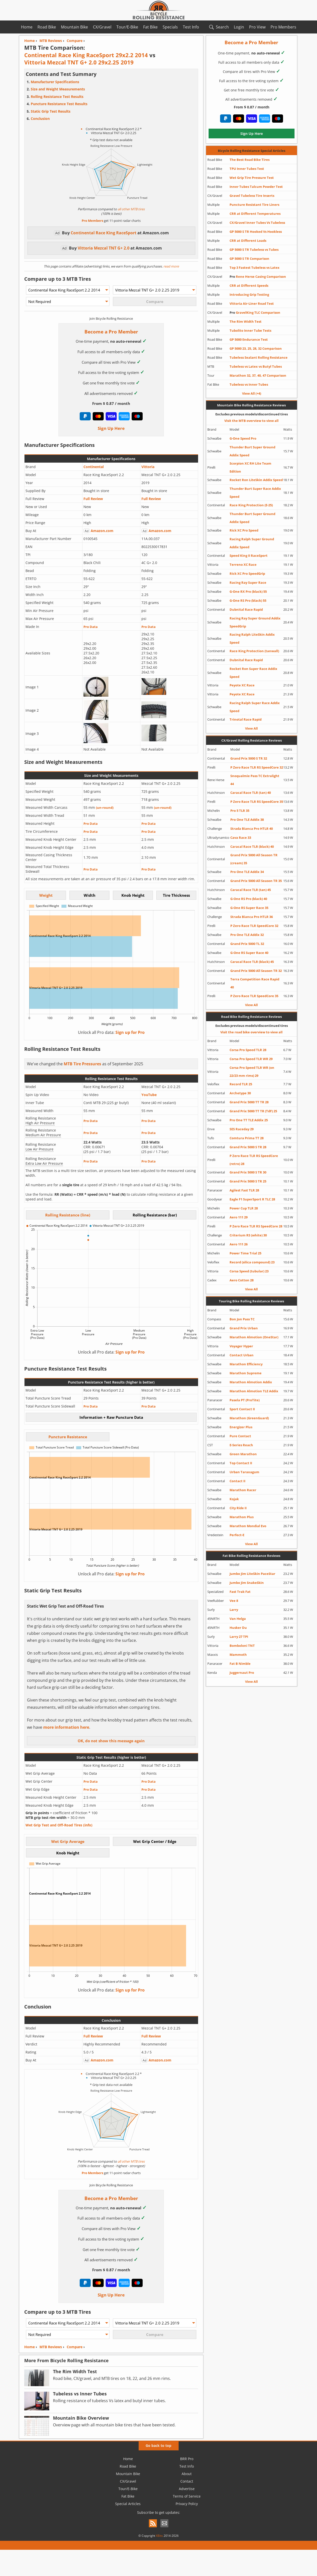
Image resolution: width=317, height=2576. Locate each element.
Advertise (187, 2488)
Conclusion (40, 118)
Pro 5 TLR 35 (239, 810)
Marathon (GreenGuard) (249, 1418)
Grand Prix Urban (244, 1328)
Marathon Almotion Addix (251, 1382)
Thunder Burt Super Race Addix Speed (255, 492)
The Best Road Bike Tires (250, 159)
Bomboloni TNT (242, 1645)
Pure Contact (240, 1436)
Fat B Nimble (240, 1663)
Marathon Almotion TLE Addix (254, 1391)
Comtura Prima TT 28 (247, 1138)
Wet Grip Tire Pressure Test (252, 177)
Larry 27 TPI (239, 1636)
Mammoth (238, 1654)
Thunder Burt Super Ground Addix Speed (252, 451)
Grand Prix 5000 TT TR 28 (249, 1102)
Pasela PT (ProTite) (245, 1400)
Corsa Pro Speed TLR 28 (248, 1050)
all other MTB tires (131, 209)
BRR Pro (186, 2458)
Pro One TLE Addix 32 (247, 934)
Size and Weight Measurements (58, 89)
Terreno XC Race (243, 564)
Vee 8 (234, 1600)
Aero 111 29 (239, 1217)
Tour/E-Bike (127, 27)
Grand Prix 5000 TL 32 (247, 943)
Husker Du (238, 1627)
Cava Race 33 (240, 837)
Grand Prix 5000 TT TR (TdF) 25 (253, 1111)
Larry (234, 1609)
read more (171, 266)
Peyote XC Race (242, 685)
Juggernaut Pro (242, 1672)
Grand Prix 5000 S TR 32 (248, 758)
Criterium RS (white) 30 (248, 1235)
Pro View (257, 27)
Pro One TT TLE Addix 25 (249, 1120)
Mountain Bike (74, 27)
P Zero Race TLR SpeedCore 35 (254, 996)
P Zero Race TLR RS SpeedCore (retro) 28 (254, 1159)
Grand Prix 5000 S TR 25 (248, 1181)
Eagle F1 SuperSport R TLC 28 (252, 1199)
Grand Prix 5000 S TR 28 (248, 1147)
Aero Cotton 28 (242, 1280)
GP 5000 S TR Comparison (249, 258)
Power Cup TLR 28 (244, 1208)
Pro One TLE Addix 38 (247, 819)
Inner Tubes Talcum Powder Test (256, 186)
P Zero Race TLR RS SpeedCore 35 (256, 801)
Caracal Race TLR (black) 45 (252, 961)
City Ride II (238, 1508)
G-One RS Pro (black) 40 (248, 898)
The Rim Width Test (246, 321)
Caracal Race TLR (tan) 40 (250, 792)
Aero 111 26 (239, 1244)
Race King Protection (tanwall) (254, 651)
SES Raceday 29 (242, 1129)
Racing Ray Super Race (248, 582)
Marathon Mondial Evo (248, 1526)
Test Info (191, 27)
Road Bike (46, 27)
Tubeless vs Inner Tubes (249, 384)
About (187, 2473)
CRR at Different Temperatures (255, 213)
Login (239, 27)
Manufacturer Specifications (55, 81)
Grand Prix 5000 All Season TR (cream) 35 (254, 859)
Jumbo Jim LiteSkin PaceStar (252, 1573)
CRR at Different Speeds (249, 285)
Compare (74, 2346)
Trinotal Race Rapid (246, 719)
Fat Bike (150, 27)
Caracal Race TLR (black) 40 (252, 846)
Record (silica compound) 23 (252, 1262)
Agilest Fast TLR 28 (244, 1190)
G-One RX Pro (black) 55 (248, 591)
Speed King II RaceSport (249, 555)
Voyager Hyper (241, 1346)
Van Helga (238, 1618)
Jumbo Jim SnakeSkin (247, 1582)
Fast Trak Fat (240, 1591)
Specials (170, 27)
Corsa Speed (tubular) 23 (249, 1271)
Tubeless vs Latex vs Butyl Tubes (256, 366)
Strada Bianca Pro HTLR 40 (251, 828)
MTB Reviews (50, 2346)
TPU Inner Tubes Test (247, 168)
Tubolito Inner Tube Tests (250, 330)
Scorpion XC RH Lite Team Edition (250, 467)
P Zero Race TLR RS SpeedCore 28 (256, 1226)
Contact (186, 2481)
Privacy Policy (187, 2503)
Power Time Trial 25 (245, 1253)
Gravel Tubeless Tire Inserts (252, 195)
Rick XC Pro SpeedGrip (247, 573)
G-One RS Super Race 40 (249, 952)
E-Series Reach (241, 1445)
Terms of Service (187, 2496)
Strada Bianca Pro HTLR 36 (251, 916)
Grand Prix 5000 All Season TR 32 (256, 970)
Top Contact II (241, 1463)
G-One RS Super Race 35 (249, 907)
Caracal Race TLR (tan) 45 (250, 889)
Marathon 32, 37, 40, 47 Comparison (258, 375)
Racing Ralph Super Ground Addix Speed (252, 543)
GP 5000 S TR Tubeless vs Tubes (254, 249)
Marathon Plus (242, 1517)
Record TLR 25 (241, 1084)
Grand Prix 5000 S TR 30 (248, 1172)
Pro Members (283, 27)
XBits (159, 2536)
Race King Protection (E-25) (251, 505)
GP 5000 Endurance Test (249, 339)
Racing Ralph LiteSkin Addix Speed (252, 638)
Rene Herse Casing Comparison (258, 276)
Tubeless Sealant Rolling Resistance (259, 357)
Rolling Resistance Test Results (57, 96)
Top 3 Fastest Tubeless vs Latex (255, 267)
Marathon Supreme (246, 1373)
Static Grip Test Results (50, 111)
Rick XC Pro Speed (244, 530)
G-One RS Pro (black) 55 (248, 600)
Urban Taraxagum (244, 1472)
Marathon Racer (243, 1490)
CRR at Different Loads (248, 240)
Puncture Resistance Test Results (59, 103)
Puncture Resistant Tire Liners (254, 204)
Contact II (237, 1481)
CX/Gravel (102, 27)
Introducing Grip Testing (249, 294)
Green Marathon (243, 1454)
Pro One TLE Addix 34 (247, 871)
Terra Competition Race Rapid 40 (254, 983)
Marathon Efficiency (246, 1364)
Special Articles (128, 2503)
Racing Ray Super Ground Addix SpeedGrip (255, 622)
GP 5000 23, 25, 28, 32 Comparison (256, 348)
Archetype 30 (240, 1093)
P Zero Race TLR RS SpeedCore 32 (256, 767)
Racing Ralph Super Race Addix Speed (255, 707)
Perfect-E (237, 1535)
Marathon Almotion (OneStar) (254, 1337)
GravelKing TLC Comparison (255, 312)
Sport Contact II (242, 1409)
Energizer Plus (241, 1427)
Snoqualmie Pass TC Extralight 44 (254, 780)
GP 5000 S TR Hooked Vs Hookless (256, 231)
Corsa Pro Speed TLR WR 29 (251, 1059)
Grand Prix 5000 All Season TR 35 (256, 880)
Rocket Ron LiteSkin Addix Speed (256, 480)
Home (26, 27)
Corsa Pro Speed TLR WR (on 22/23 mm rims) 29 (252, 1071)
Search (222, 27)
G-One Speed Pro (243, 438)
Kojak (234, 1499)
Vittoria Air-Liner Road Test (252, 303)
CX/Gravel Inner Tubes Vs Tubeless (257, 222)
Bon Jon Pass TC (242, 1319)
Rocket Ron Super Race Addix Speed (253, 672)
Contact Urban (242, 1355)
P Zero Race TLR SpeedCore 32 (254, 925)
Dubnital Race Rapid (246, 609)
